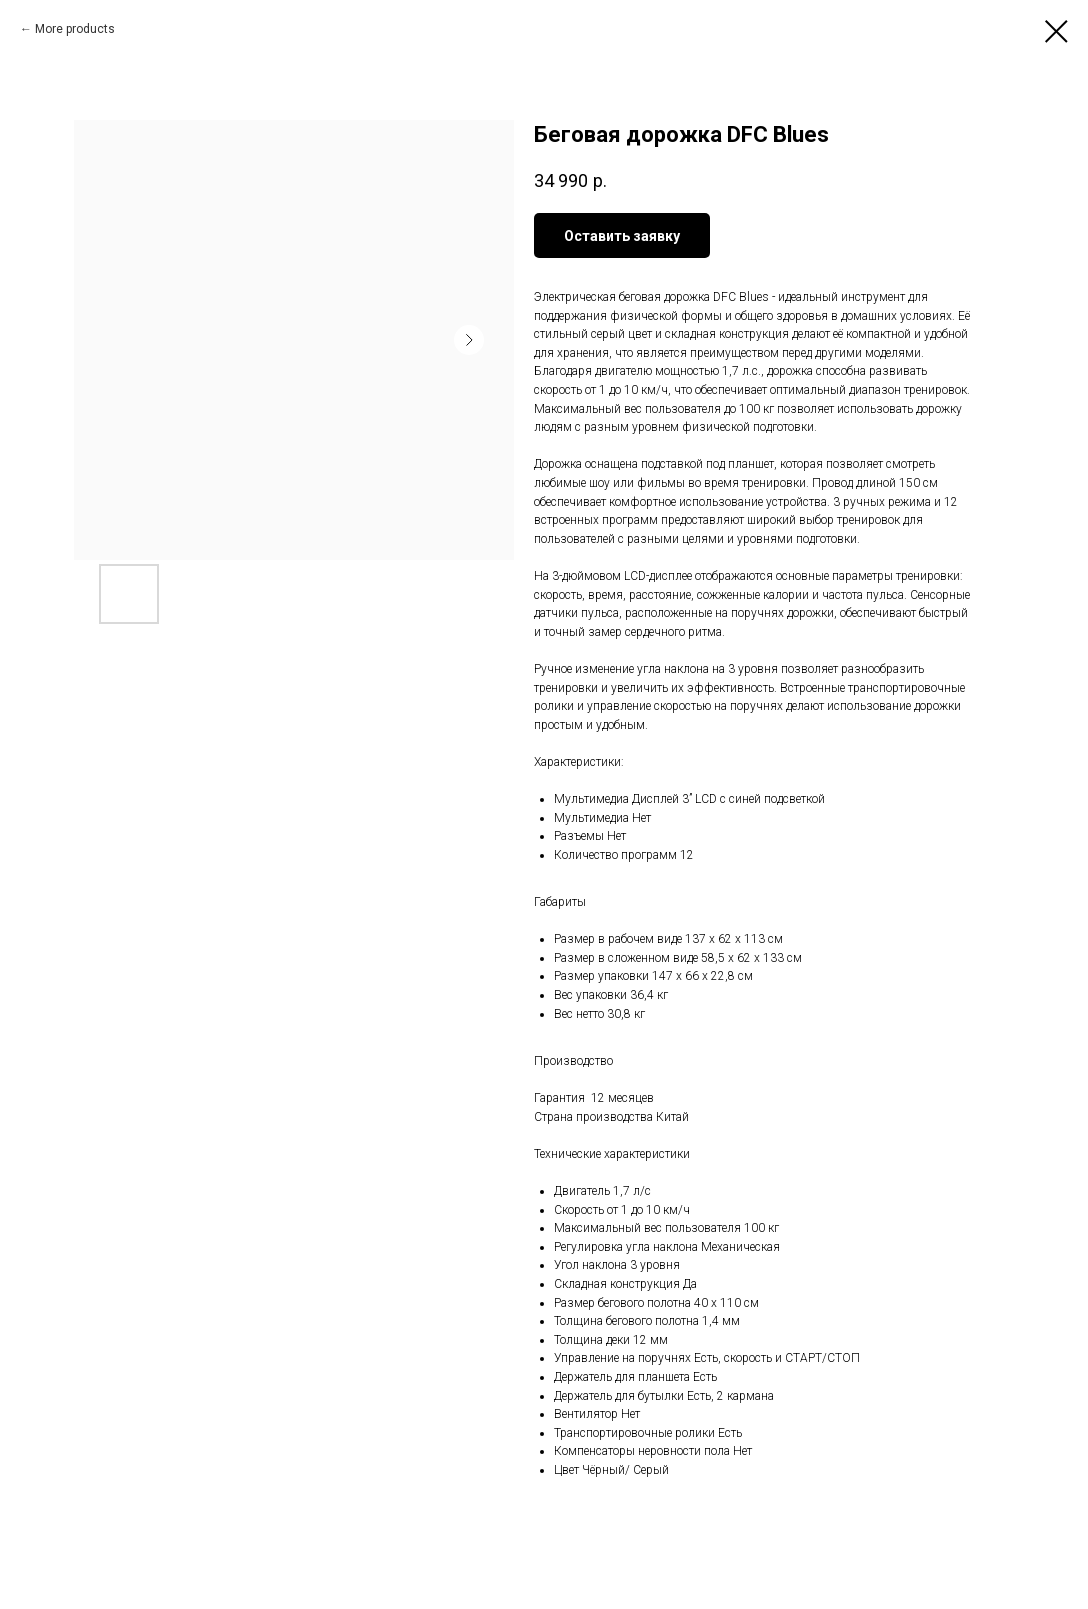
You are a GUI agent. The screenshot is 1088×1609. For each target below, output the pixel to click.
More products (75, 29)
